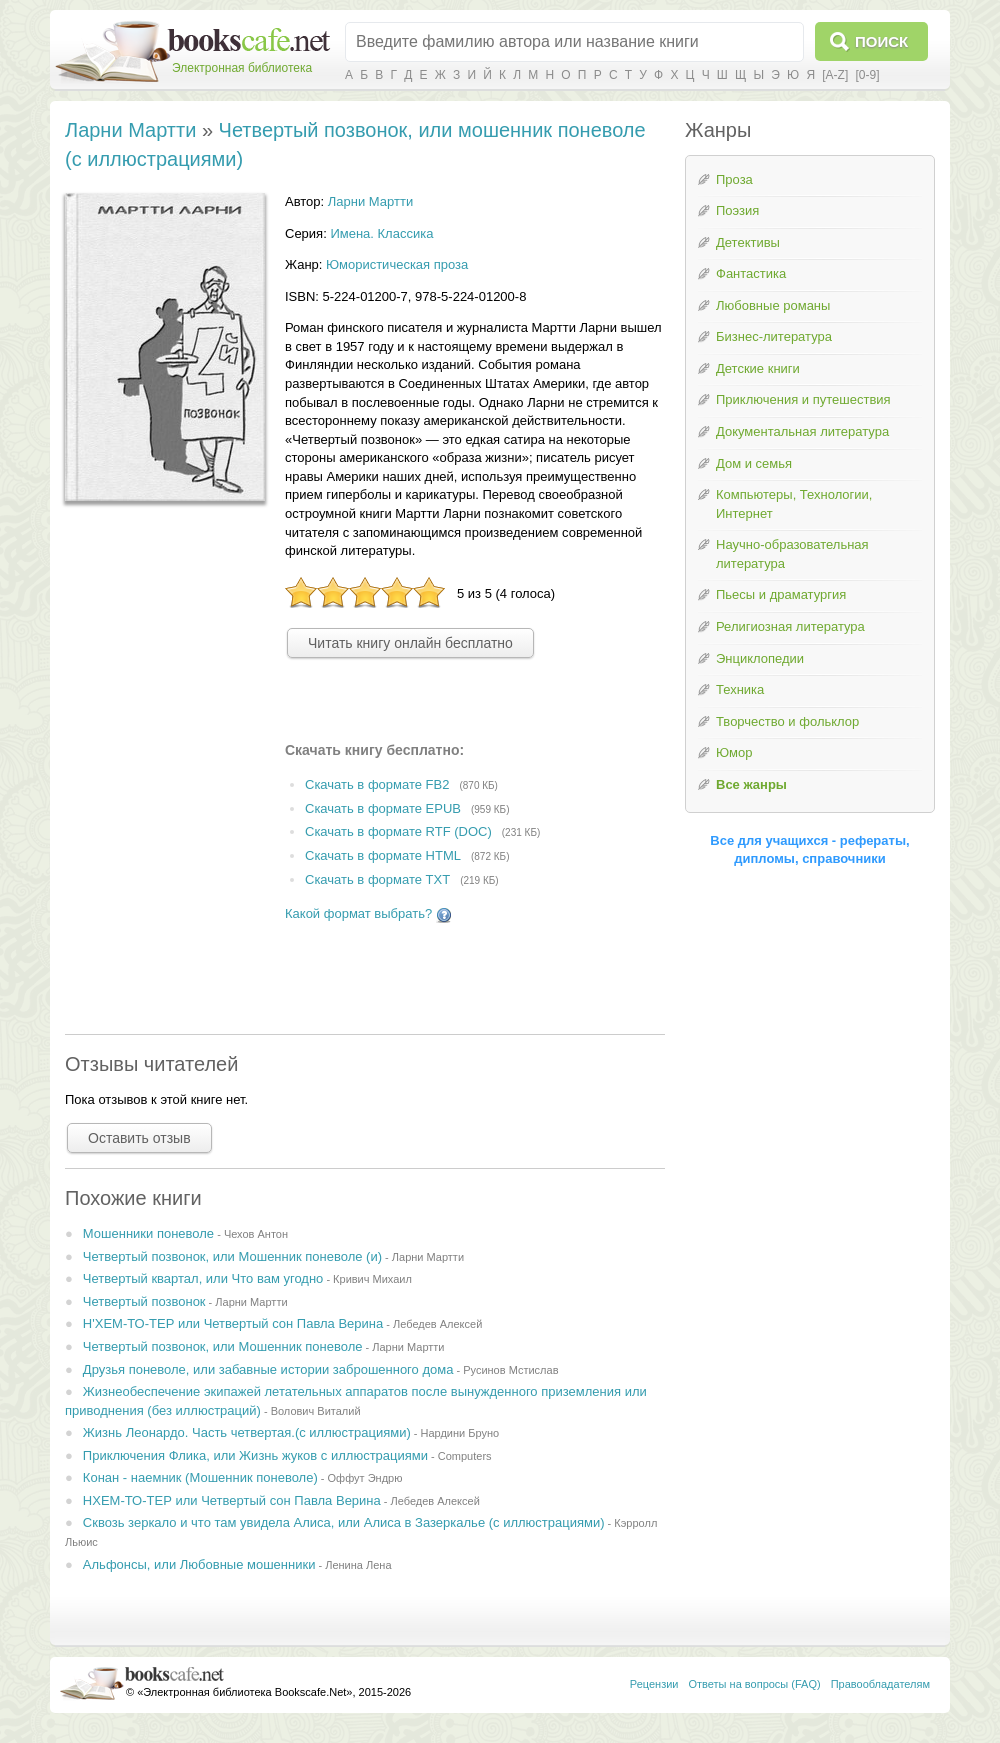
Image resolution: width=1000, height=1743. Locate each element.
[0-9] (867, 75)
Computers (465, 1456)
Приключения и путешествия (803, 399)
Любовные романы (773, 305)
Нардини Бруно (460, 1433)
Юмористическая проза (397, 264)
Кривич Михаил (372, 1279)
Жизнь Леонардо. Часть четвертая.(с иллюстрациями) (247, 1432)
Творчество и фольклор (787, 721)
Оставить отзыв (139, 1138)
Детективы (748, 242)
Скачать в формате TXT (377, 879)
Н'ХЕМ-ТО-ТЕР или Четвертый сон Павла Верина (233, 1323)
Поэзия (737, 210)
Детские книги (758, 368)
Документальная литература (802, 431)
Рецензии (654, 1684)
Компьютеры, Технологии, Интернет (794, 504)
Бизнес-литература (774, 336)
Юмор (734, 752)
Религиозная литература (790, 626)
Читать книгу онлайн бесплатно (410, 643)
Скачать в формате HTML (383, 856)
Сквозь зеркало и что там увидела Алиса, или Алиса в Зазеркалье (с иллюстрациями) (344, 1522)
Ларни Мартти (130, 130)
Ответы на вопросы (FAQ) (755, 1684)
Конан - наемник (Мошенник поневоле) (200, 1477)
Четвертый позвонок (144, 1301)
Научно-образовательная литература (792, 554)
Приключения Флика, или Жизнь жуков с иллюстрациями (255, 1455)
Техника (740, 689)
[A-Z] (835, 75)
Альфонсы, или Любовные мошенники (199, 1564)
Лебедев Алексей (437, 1324)
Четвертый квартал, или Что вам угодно (203, 1278)
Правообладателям (880, 1684)
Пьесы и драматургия (781, 594)
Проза (734, 179)
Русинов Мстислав (510, 1370)
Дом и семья (754, 463)
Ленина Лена (358, 1565)
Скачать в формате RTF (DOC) (398, 832)
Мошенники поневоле (148, 1233)
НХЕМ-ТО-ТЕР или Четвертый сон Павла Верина (232, 1500)
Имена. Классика (381, 233)
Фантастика (751, 273)
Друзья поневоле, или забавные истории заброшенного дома (268, 1369)
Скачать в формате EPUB (383, 808)
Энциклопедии (760, 658)
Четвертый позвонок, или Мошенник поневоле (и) (232, 1256)
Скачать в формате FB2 (377, 784)
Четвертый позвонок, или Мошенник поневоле (223, 1346)
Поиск (881, 41)
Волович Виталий (316, 1411)
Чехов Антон (256, 1234)
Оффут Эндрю (365, 1478)
